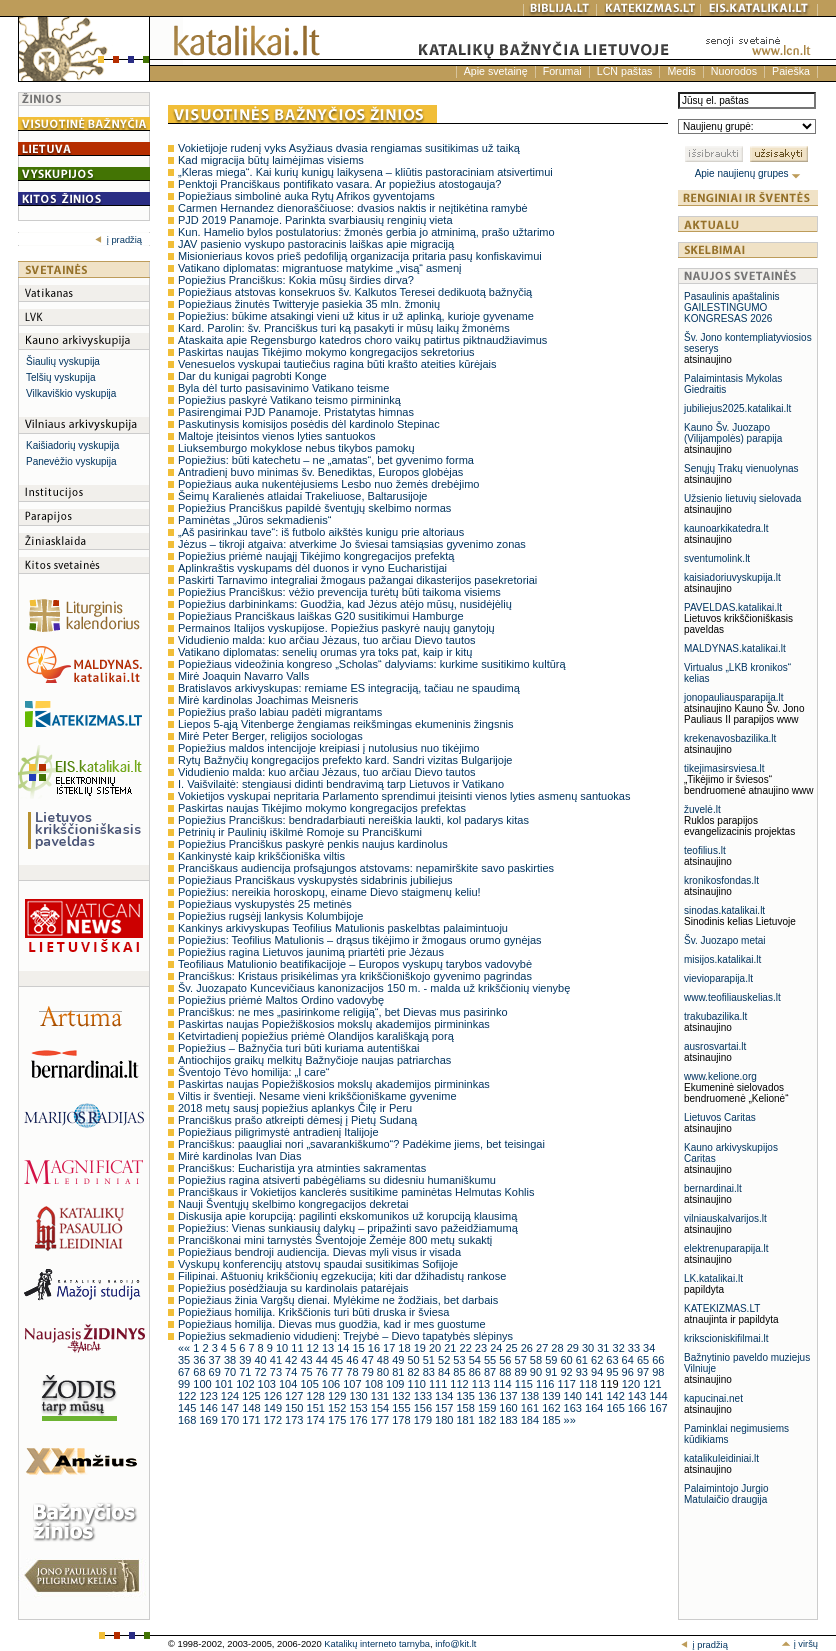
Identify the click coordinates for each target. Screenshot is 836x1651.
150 (295, 1408)
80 (384, 1372)
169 (209, 1420)
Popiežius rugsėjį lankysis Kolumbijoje (270, 916)
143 (638, 1396)
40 (261, 1360)
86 (476, 1372)
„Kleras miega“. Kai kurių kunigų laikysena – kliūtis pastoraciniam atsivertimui (365, 172)
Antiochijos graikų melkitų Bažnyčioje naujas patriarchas (314, 1060)
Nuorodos (734, 71)
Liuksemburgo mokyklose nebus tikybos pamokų (296, 448)
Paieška (791, 71)
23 (482, 1348)
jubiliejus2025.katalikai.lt (737, 408)
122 (188, 1396)
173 (295, 1420)
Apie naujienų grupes (748, 173)
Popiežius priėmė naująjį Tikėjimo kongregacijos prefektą (316, 556)
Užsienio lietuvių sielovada (742, 498)
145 (188, 1408)
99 (185, 1384)
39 (246, 1360)
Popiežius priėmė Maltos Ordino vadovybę (281, 1000)
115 (525, 1384)
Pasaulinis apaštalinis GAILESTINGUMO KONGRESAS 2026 (732, 307)
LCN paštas (625, 71)
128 (317, 1396)
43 (307, 1360)
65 (644, 1360)
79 (369, 1372)
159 (488, 1408)
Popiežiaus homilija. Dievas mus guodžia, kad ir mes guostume (332, 1324)
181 (466, 1420)
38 (231, 1360)
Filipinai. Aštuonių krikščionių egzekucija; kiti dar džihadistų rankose (342, 1276)
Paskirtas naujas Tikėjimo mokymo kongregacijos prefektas (322, 808)
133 (424, 1396)
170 (231, 1420)
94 (598, 1372)
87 (491, 1372)
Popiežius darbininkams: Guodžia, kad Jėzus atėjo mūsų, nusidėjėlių (345, 604)
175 (338, 1420)
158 (466, 1408)
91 (552, 1372)
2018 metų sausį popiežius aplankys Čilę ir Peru (295, 1108)
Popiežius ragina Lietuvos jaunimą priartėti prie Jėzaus (311, 952)
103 (268, 1384)
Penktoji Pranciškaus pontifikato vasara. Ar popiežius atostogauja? (339, 184)
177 (381, 1420)
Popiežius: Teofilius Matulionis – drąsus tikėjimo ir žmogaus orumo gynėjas (360, 940)
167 (658, 1408)
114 (503, 1384)
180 (445, 1420)
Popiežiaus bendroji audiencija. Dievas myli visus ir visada (319, 1252)
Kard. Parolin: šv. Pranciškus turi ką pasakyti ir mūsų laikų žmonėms (344, 328)
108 (375, 1384)
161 (531, 1408)
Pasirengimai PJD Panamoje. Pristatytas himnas (296, 412)
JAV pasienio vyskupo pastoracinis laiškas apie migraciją (316, 244)
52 (445, 1360)
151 (317, 1408)
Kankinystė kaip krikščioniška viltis (261, 856)
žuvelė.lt (702, 809)
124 (231, 1396)
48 (384, 1360)
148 (252, 1408)
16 (375, 1348)
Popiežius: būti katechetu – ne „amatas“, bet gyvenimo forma (326, 460)
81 (399, 1372)
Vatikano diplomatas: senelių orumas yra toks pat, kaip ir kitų (325, 652)
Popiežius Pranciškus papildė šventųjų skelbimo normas (314, 508)
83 (430, 1372)
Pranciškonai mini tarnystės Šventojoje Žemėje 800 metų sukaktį (335, 1240)
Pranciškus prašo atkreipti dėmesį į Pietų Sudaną (297, 1120)
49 (399, 1360)
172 (274, 1420)
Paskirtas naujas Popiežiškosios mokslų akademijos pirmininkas (334, 1024)
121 (652, 1384)
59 (552, 1360)
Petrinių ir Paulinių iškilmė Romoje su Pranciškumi (300, 832)
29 (574, 1348)
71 (246, 1372)
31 (604, 1348)
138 (531, 1396)
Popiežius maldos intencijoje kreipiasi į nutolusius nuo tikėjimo (328, 748)
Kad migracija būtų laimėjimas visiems (271, 160)
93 (583, 1372)
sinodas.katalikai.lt (724, 910)
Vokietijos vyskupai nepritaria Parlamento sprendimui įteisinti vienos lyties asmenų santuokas (404, 796)
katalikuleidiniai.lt (721, 1458)
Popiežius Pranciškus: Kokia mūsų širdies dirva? (296, 280)
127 (295, 1396)
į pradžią (118, 240)
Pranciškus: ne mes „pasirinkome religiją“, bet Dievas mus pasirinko (343, 1012)
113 (482, 1384)
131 (381, 1396)
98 (658, 1372)
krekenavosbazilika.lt (730, 738)
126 (274, 1396)
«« (185, 1348)
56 (506, 1360)
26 (528, 1348)
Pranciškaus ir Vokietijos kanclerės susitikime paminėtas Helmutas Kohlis (356, 1192)
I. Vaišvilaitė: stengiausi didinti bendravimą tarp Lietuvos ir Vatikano (341, 784)
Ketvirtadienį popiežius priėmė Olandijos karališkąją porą (316, 1036)
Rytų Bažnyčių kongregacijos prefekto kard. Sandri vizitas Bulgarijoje (345, 760)
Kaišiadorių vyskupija (72, 445)
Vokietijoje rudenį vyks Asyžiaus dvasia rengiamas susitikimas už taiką (349, 148)
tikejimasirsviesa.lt (724, 768)
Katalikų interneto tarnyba (377, 1644)
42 (292, 1360)
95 (613, 1372)
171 (252, 1420)
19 (421, 1348)
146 (209, 1408)
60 (567, 1360)
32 (620, 1348)
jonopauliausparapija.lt (734, 697)
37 (216, 1360)
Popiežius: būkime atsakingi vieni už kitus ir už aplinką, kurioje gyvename (356, 316)
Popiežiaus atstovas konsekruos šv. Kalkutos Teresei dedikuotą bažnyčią (355, 292)
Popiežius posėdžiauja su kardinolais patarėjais (293, 1288)
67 (185, 1372)
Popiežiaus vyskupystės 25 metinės (265, 904)
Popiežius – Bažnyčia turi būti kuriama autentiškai (299, 1048)
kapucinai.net (713, 1398)
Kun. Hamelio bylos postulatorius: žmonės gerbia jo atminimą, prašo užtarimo (366, 232)
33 (635, 1348)
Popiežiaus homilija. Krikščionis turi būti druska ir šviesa (313, 1312)
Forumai (562, 71)
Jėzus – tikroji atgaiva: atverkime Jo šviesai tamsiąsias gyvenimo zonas (352, 544)
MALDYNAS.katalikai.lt (735, 648)
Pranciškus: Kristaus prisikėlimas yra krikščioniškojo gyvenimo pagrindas (355, 976)
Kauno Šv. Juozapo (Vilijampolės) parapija (733, 433)
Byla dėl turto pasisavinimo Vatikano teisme (283, 388)
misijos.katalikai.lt (722, 959)
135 (466, 1396)
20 (436, 1348)
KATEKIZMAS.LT (722, 1308)
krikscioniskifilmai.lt (726, 1338)
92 (567, 1372)
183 (509, 1420)
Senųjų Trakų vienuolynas (741, 468)
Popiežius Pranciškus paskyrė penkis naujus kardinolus (313, 844)
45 (338, 1360)
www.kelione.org (720, 1076)
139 (552, 1396)
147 (231, 1408)
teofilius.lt (705, 850)
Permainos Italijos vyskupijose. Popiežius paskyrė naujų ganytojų (336, 628)
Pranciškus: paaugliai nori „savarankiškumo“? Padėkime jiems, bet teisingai (361, 1144)
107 (353, 1384)
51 (430, 1360)
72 (261, 1372)
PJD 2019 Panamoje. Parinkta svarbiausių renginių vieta (315, 220)
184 (531, 1420)
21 (451, 1348)
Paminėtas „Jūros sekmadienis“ (254, 520)
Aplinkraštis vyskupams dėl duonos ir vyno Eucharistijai (312, 568)
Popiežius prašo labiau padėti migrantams (280, 712)
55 (491, 1360)
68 (200, 1372)
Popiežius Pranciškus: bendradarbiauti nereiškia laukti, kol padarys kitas (353, 820)
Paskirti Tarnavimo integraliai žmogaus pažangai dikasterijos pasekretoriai (357, 580)
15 (359, 1348)
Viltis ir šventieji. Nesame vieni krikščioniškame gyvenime (317, 1096)
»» (570, 1420)
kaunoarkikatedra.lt (726, 528)
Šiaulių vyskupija (63, 361)
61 (583, 1360)
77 (338, 1372)
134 (445, 1396)
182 (488, 1420)
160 (509, 1408)
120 (632, 1384)
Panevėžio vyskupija (71, 461)
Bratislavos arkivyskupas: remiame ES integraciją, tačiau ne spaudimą (349, 688)
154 (381, 1408)
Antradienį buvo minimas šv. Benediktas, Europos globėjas (320, 472)
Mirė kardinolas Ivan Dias (240, 1156)
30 (589, 1348)
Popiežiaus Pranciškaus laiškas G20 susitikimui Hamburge (321, 616)
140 (574, 1396)
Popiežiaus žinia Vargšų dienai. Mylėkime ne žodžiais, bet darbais (338, 1300)
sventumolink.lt (717, 558)
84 (445, 1372)
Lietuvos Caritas (720, 1117)
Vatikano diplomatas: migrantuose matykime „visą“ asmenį (319, 268)
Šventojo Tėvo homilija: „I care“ (253, 1072)
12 (314, 1348)
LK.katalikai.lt (713, 1278)
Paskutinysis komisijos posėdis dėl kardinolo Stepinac (309, 424)
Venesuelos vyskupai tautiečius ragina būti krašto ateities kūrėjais (337, 364)
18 (405, 1348)
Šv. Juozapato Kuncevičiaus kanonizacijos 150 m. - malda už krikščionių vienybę (374, 988)
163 (574, 1408)
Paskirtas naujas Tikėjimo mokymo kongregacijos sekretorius (326, 352)
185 (552, 1420)
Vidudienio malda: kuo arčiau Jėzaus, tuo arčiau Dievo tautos (327, 640)
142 (616, 1396)
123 (209, 1396)
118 (589, 1384)
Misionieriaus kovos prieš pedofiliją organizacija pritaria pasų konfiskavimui (360, 256)
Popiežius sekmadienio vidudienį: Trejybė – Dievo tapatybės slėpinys (345, 1336)
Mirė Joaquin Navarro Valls (243, 676)
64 (629, 1360)
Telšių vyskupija (60, 377)
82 (414, 1372)
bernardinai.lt (713, 1188)
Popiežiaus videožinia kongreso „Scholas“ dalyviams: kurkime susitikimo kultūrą (372, 664)
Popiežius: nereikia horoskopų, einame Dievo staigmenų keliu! (329, 892)
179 (424, 1420)
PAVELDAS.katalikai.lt (733, 607)
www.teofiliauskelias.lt (732, 997)
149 (274, 1408)
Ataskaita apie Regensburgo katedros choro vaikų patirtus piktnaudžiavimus (362, 340)
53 (460, 1360)
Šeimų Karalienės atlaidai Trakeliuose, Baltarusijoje (302, 496)
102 (246, 1384)
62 (598, 1360)
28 (558, 1348)
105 (310, 1384)
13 (329, 1348)
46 (353, 1360)
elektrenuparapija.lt (726, 1248)
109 (396, 1384)
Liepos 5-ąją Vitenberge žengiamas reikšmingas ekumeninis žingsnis (345, 724)
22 (467, 1348)
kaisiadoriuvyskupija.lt (732, 577)
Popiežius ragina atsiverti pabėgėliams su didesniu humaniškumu (337, 1180)
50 (414, 1360)
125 (252, 1396)
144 (658, 1396)
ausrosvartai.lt (715, 1046)
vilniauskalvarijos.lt (725, 1218)
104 (289, 1384)
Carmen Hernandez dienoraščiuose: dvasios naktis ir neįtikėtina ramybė (353, 208)
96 (629, 1372)
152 (338, 1408)
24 (497, 1348)
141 (595, 1396)
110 (418, 1384)
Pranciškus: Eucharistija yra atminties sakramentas (302, 1168)
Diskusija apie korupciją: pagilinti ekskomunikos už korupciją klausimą (347, 1216)
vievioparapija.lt (718, 978)
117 (567, 1384)
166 (638, 1408)
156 (424, 1408)
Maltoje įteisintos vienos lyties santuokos (276, 436)
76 (323, 1372)
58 (537, 1360)
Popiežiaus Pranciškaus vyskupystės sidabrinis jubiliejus (315, 880)
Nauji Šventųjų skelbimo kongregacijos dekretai (293, 1204)
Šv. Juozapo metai (725, 940)
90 (537, 1372)
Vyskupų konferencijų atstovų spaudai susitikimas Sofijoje (318, 1264)
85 (460, 1372)
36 (200, 1360)
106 (332, 1384)
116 (546, 1384)
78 (353, 1372)
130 (359, 1396)
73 (277, 1372)
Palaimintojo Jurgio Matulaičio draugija (726, 1494)
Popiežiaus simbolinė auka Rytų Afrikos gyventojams (306, 196)
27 (543, 1348)
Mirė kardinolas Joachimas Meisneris (268, 700)
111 (439, 1384)
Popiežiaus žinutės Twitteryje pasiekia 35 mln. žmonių (309, 304)
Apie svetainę (496, 71)
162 (552, 1408)
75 (307, 1372)
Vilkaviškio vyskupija (71, 393)
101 (225, 1384)
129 (338, 1396)
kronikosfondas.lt (721, 880)
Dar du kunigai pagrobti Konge (252, 376)
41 (277, 1360)
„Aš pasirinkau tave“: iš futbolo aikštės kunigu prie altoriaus (321, 532)
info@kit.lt (455, 1644)
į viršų (799, 1644)
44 (323, 1360)
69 (216, 1372)
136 (488, 1396)
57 (522, 1360)
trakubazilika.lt (715, 1016)
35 (185, 1360)
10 (283, 1348)
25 (512, 1348)
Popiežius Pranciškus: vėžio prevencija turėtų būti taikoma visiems (339, 592)
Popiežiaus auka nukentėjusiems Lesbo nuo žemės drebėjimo (328, 484)
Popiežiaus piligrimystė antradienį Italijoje (278, 1132)
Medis (681, 71)
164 (595, 1408)
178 (402, 1420)
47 (369, 1360)
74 (292, 1372)
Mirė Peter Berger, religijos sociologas (270, 736)
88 (506, 1372)
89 (522, 1372)
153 (359, 1408)
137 (509, 1396)
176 (359, 1420)
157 (445, 1408)
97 (644, 1372)
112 (460, 1384)
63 (613, 1360)
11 (298, 1348)
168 (188, 1420)
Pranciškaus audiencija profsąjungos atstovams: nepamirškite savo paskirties (366, 868)
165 (616, 1408)
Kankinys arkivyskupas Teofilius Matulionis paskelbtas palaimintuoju (343, 928)
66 (658, 1360)
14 (344, 1348)
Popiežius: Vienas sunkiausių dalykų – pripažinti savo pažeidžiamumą (348, 1228)
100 (203, 1384)
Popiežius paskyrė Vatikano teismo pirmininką (289, 400)
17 (390, 1348)
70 (231, 1372)
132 (402, 1396)
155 (402, 1408)
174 (317, 1420)
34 (649, 1348)
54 (476, 1360)
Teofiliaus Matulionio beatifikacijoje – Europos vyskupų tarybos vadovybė (355, 964)
